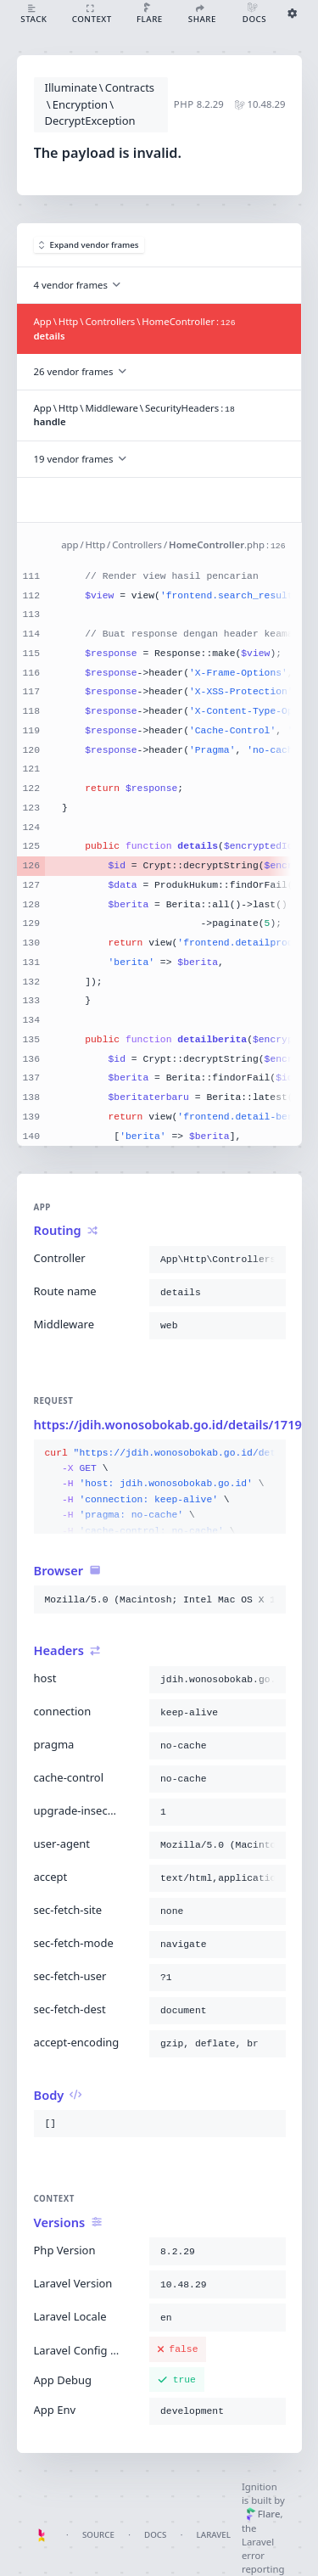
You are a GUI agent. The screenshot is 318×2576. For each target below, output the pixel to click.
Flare (263, 2513)
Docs (155, 2534)
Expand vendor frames (89, 244)
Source (98, 2534)
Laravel (214, 2534)
